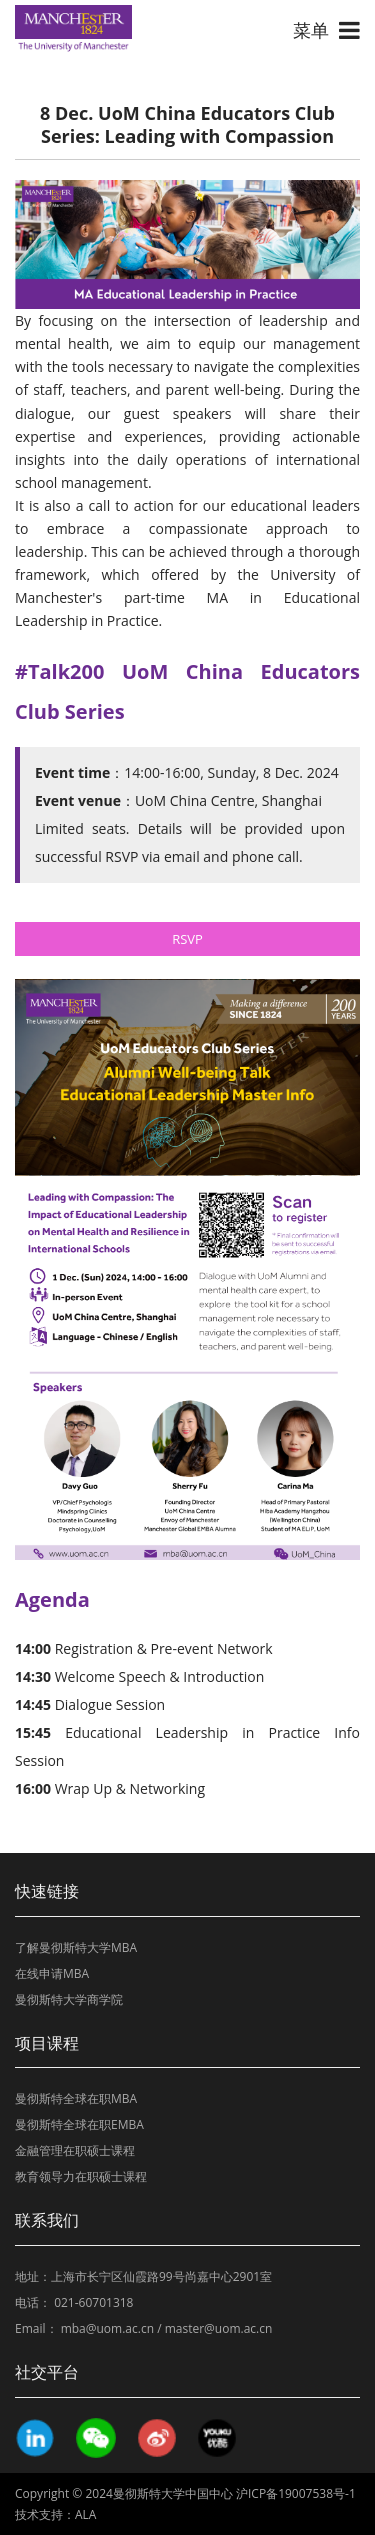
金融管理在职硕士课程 (75, 2150)
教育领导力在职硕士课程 (81, 2176)
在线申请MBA (52, 1973)
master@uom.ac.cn (219, 2328)
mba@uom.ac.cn (107, 2328)
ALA (85, 2514)
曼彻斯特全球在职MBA (76, 2098)
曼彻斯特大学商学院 (69, 1999)
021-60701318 (93, 2302)
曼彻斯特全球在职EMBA (79, 2124)
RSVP (187, 939)
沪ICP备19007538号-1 (296, 2493)
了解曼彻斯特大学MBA (76, 1947)
